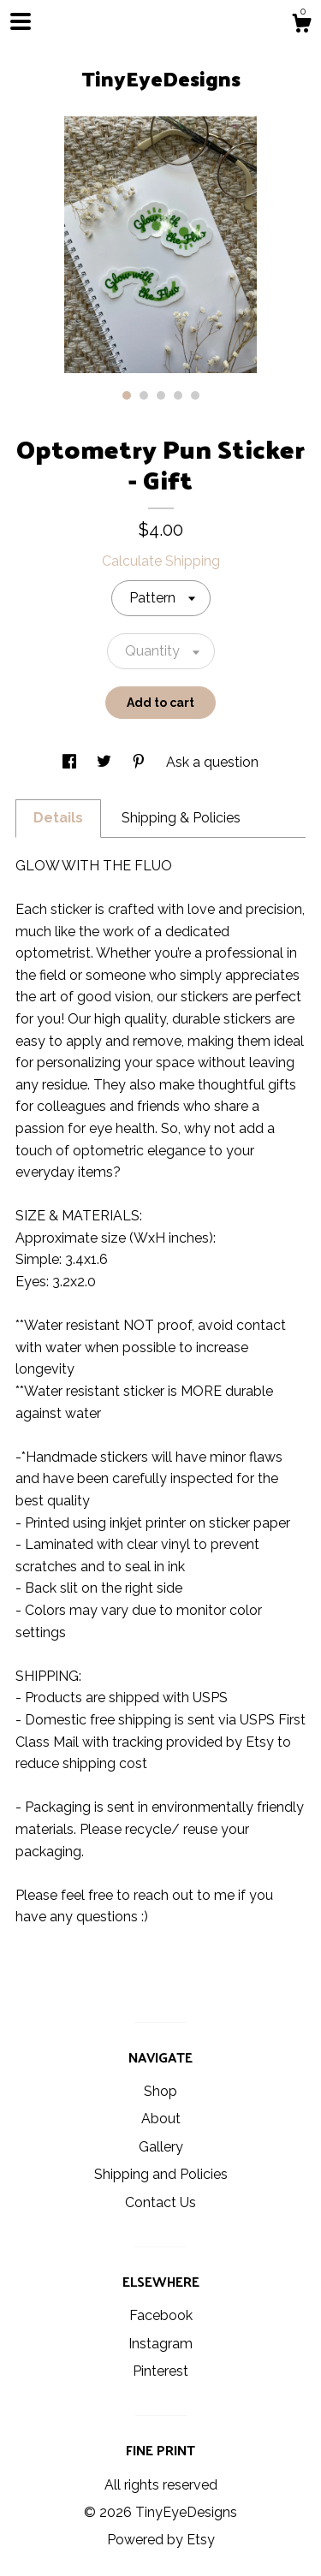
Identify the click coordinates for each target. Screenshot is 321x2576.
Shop (160, 2091)
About (161, 2118)
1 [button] (126, 395)
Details (58, 818)
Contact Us (160, 2202)
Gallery (161, 2147)
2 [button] (144, 395)
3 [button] (161, 395)
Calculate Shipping (161, 561)
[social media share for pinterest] (140, 762)
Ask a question (212, 762)
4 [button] (178, 395)
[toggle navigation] (20, 21)
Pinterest (160, 2371)
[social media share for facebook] (71, 762)
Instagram (160, 2344)
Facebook (161, 2315)
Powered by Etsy (161, 2539)
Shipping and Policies (161, 2174)
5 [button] (195, 395)
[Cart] (301, 26)
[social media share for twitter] (106, 762)
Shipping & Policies (181, 818)
